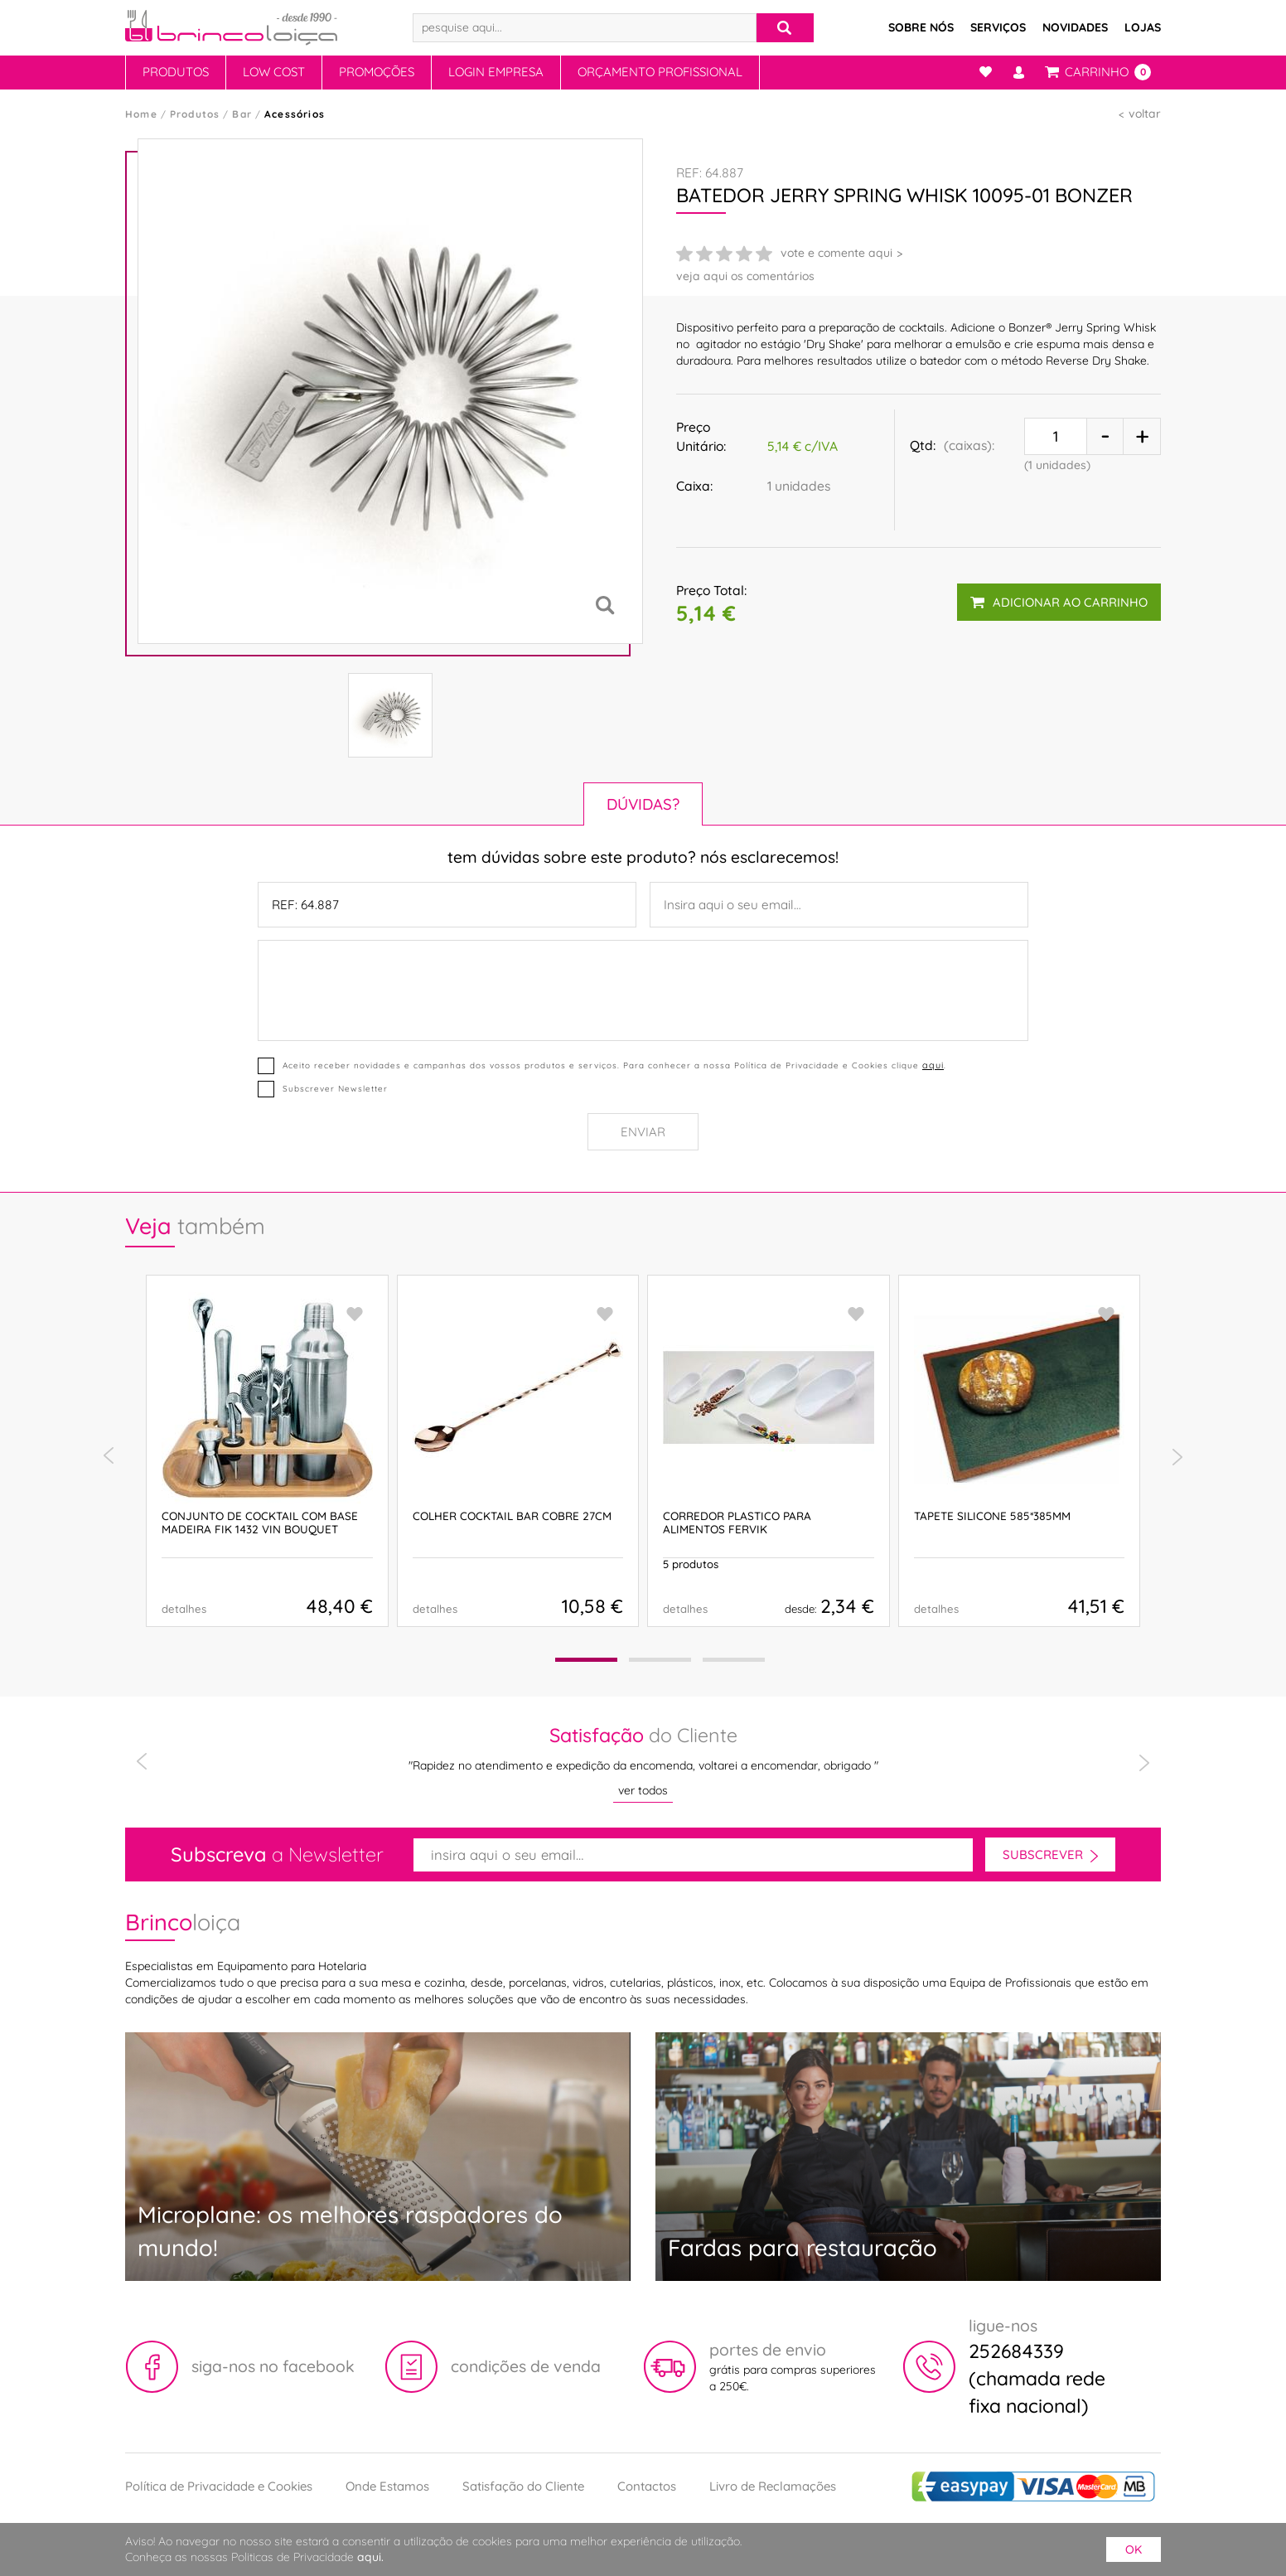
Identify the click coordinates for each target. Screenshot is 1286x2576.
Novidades (1075, 27)
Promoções (376, 72)
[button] (586, 1660)
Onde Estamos (387, 2486)
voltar (1145, 113)
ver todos (643, 1790)
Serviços (998, 27)
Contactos (646, 2486)
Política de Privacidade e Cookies (218, 2486)
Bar (242, 114)
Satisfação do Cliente (523, 2486)
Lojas (1142, 27)
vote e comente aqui (836, 253)
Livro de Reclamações (772, 2486)
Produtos (176, 72)
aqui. (370, 2556)
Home (141, 114)
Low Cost (274, 72)
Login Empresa (496, 72)
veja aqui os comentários (745, 276)
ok (1133, 2549)
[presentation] (108, 1456)
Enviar (643, 1132)
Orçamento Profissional (660, 72)
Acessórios (294, 114)
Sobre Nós (921, 27)
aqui (933, 1065)
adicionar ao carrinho (1059, 602)
